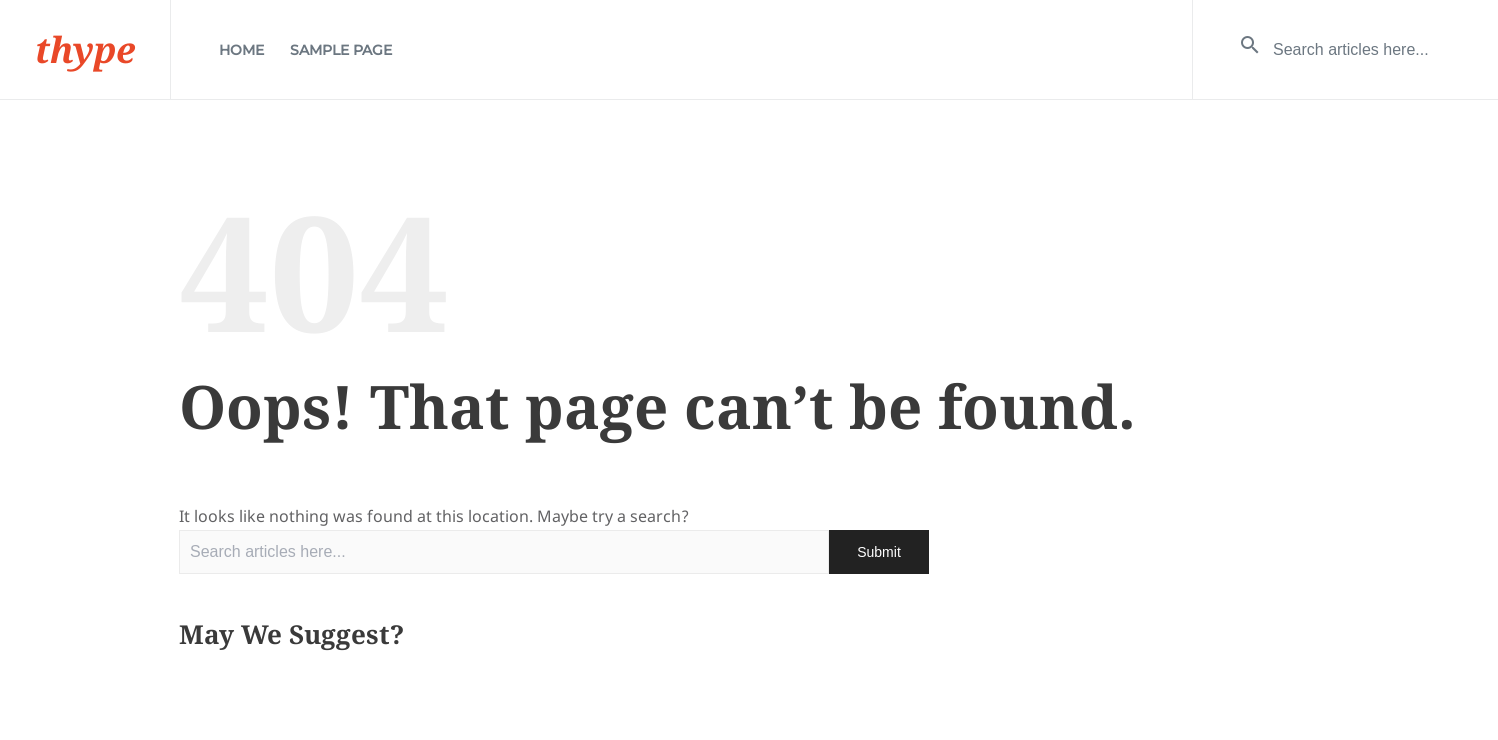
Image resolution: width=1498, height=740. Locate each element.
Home (241, 50)
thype (85, 49)
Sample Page (341, 50)
